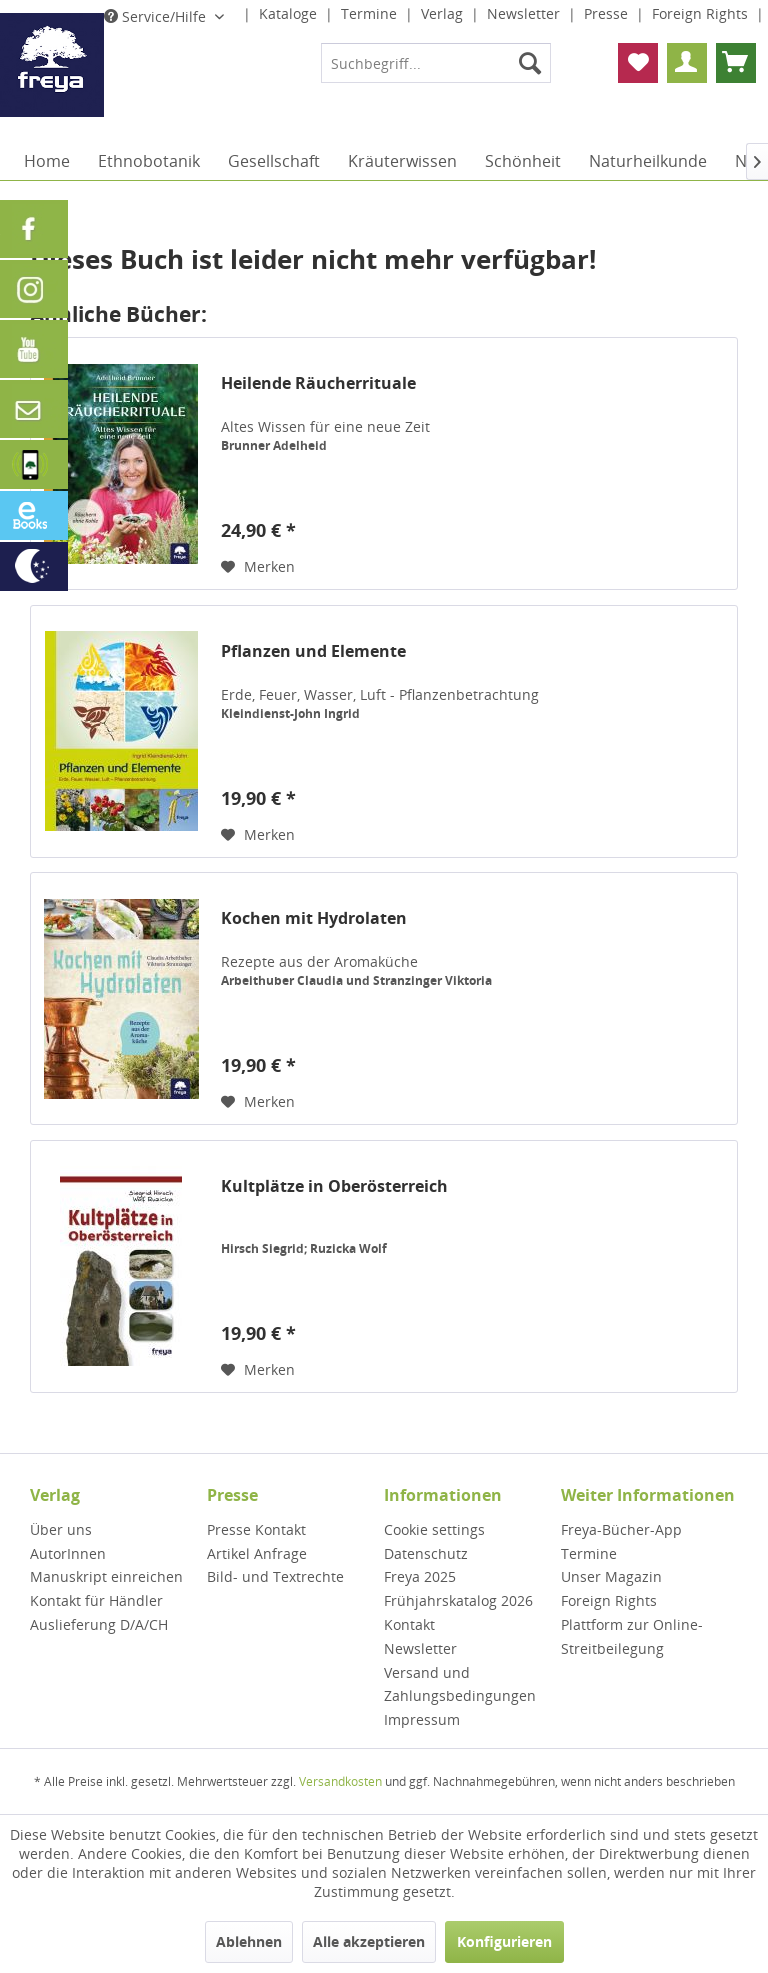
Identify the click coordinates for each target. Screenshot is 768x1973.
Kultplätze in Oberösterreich (334, 1186)
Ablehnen (249, 1941)
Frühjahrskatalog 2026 (458, 1600)
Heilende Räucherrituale (318, 383)
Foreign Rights (702, 13)
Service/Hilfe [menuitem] (157, 16)
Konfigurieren (504, 1941)
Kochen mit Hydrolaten (314, 918)
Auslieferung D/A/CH (99, 1624)
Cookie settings (434, 1529)
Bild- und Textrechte (275, 1576)
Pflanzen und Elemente (313, 651)
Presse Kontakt (256, 1529)
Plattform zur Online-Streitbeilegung (632, 1636)
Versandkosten (340, 1781)
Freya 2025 (420, 1576)
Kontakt (409, 1624)
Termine (371, 13)
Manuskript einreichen (106, 1576)
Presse (608, 13)
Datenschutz (426, 1553)
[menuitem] (436, 63)
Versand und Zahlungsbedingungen (460, 1684)
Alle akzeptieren (369, 1941)
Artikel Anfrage (257, 1553)
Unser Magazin (611, 1576)
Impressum (422, 1719)
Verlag (444, 13)
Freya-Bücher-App (621, 1529)
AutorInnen (68, 1553)
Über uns (61, 1529)
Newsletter (525, 13)
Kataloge (290, 13)
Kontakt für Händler (96, 1600)
